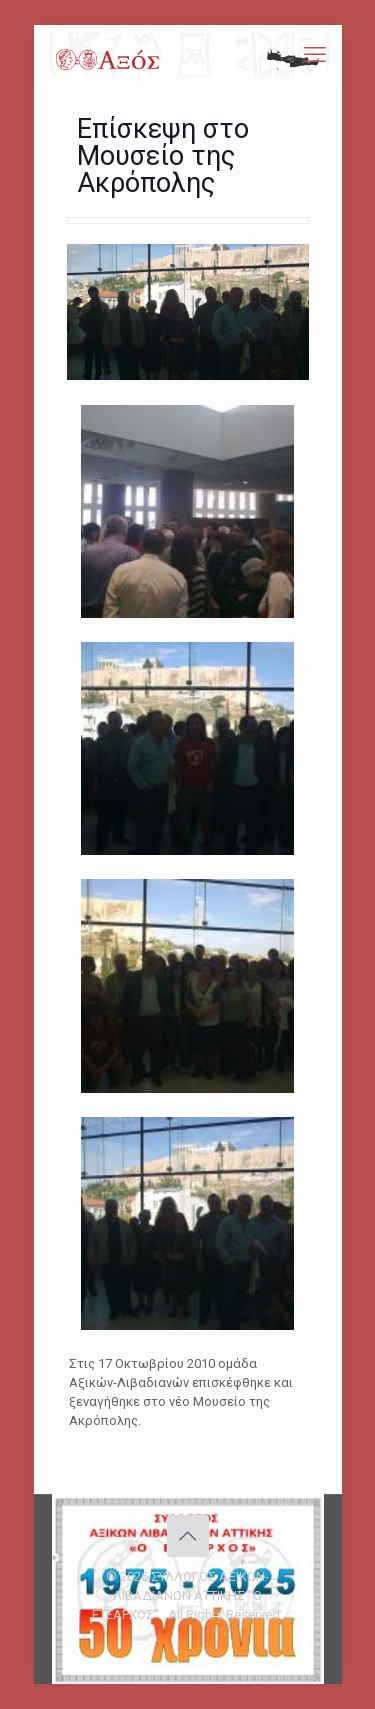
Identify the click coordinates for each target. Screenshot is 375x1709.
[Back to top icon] (188, 1536)
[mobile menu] (315, 55)
